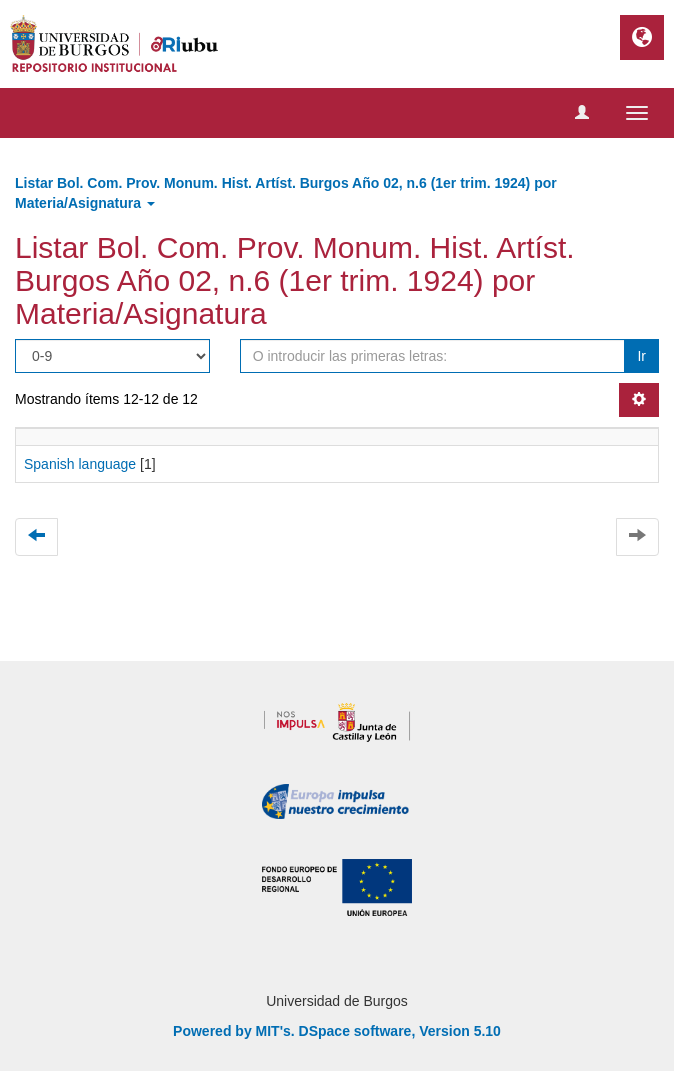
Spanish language (80, 464)
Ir (641, 356)
